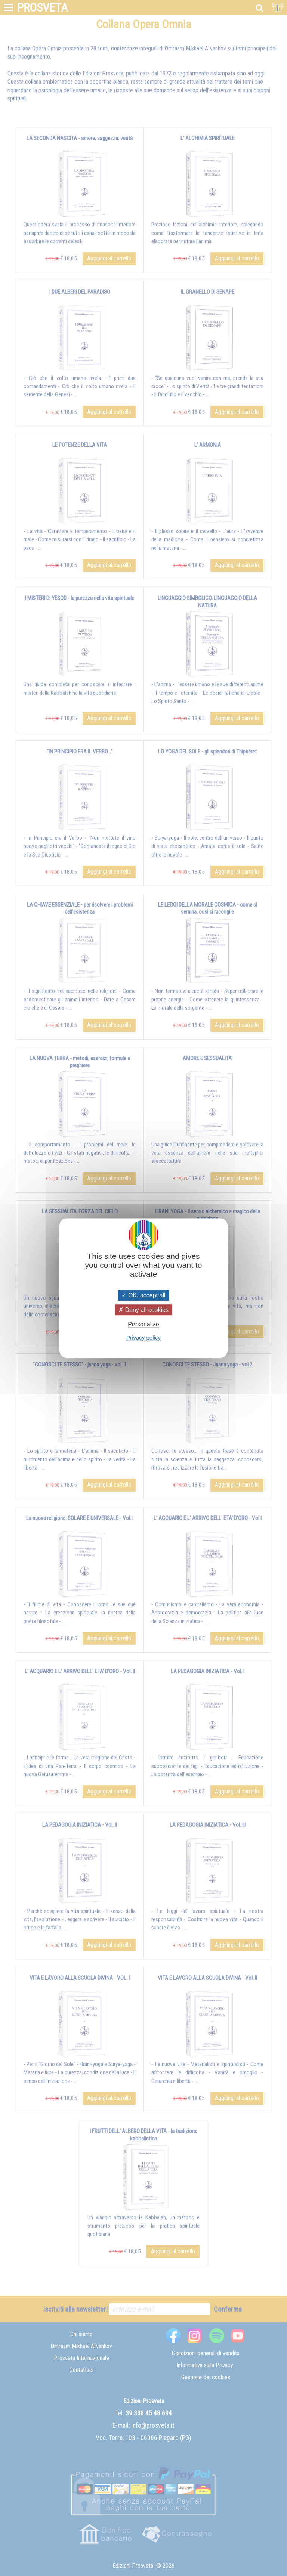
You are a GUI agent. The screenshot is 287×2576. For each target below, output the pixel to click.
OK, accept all (143, 1295)
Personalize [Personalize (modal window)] (143, 1325)
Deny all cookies (143, 1310)
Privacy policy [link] (143, 1337)
